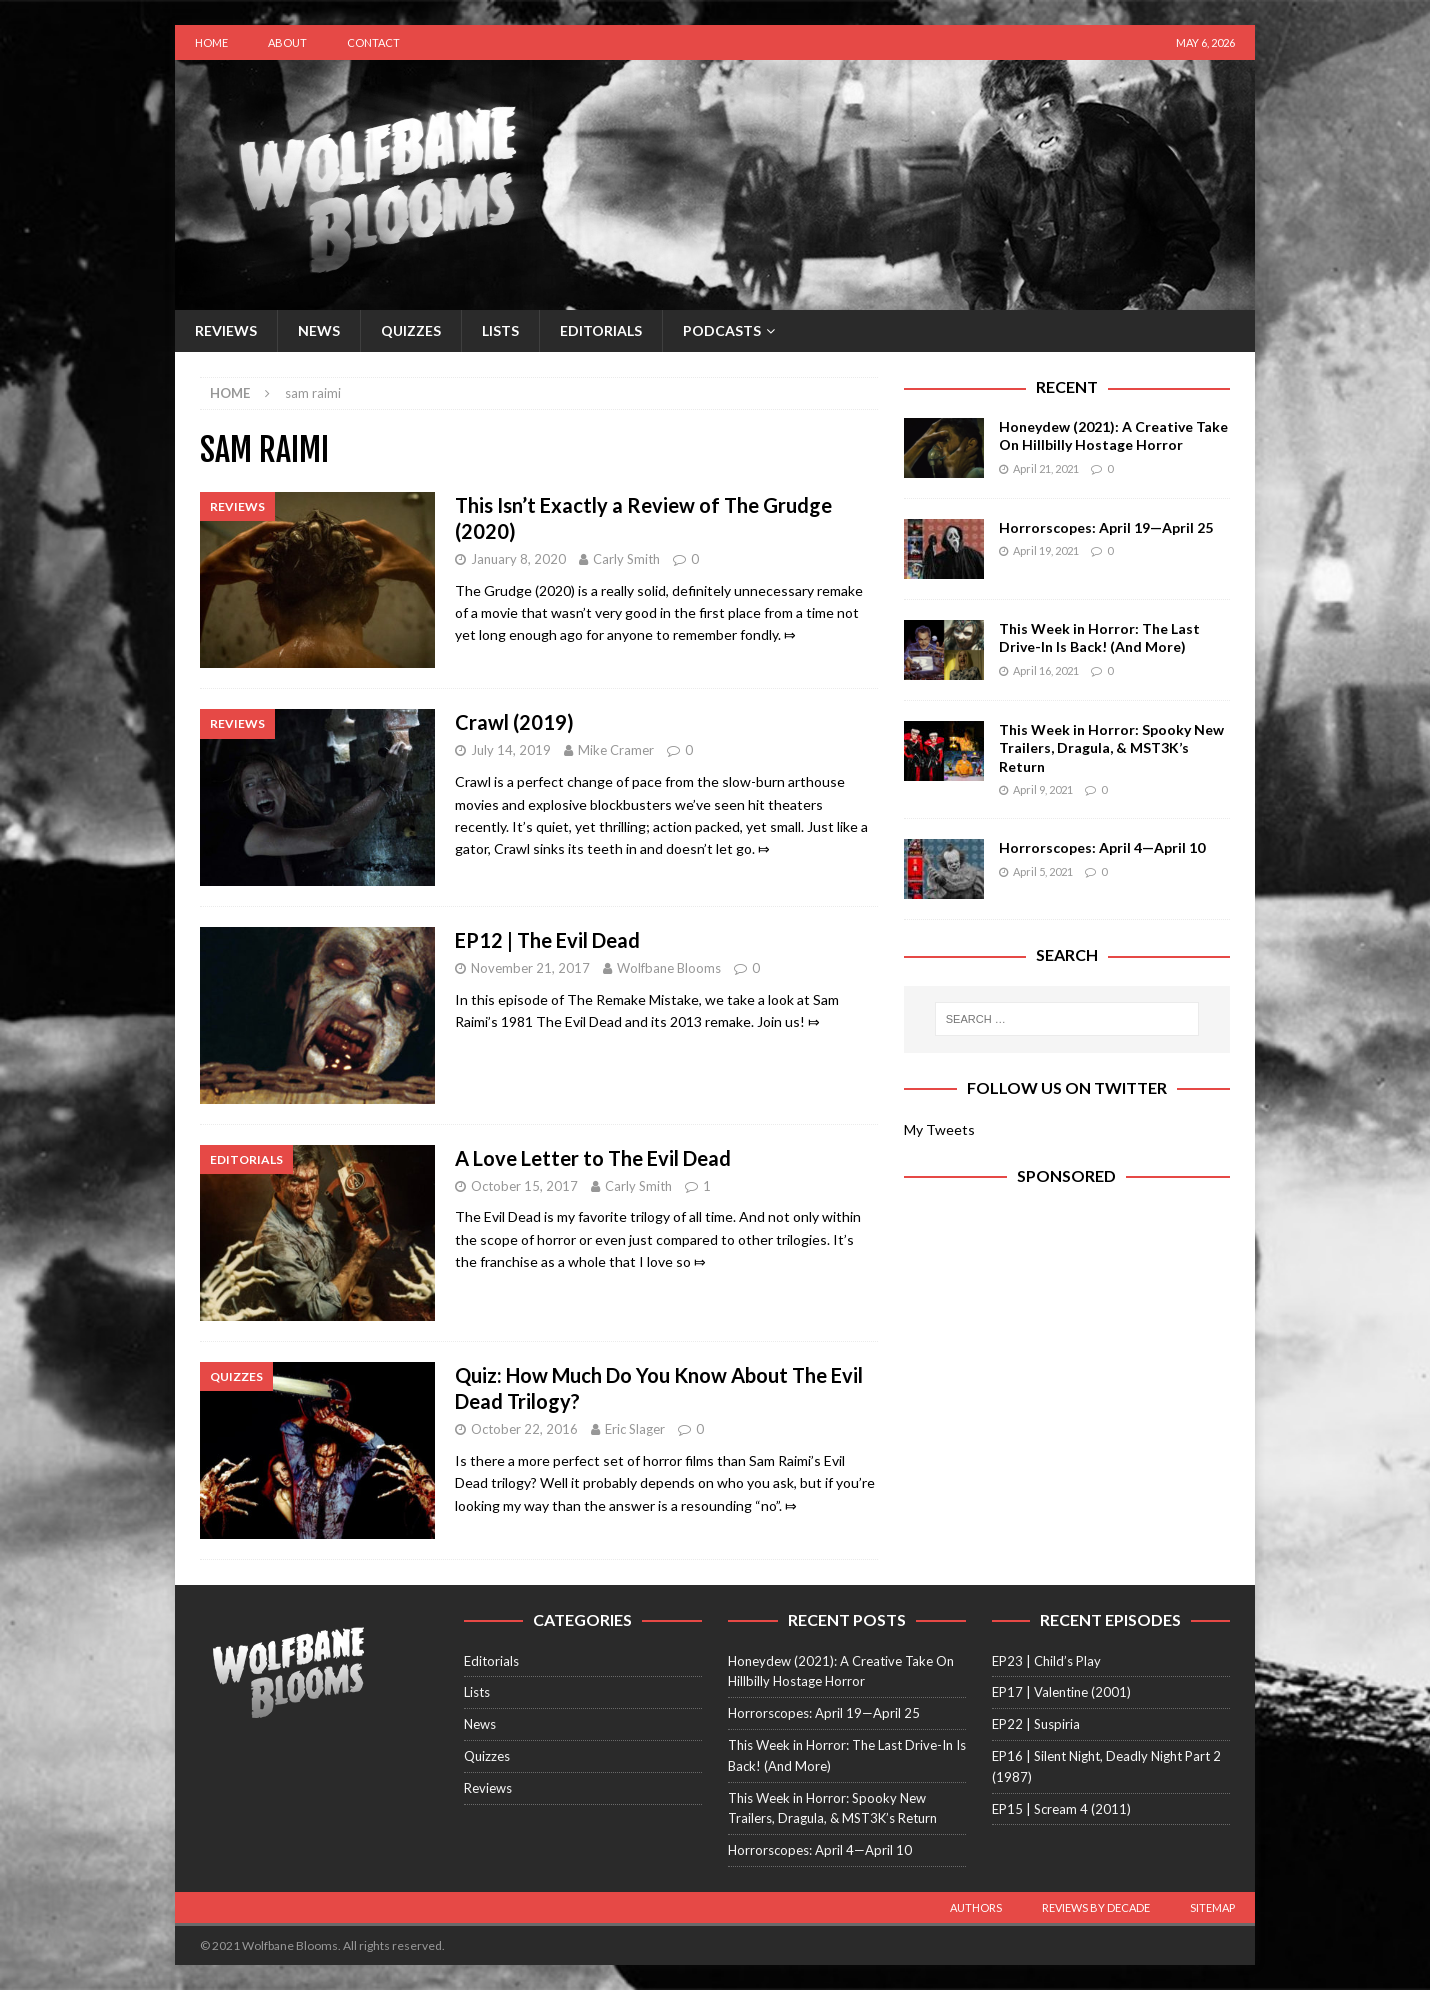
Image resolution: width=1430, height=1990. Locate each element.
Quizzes (411, 330)
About (287, 42)
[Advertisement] (1067, 1379)
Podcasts (722, 330)
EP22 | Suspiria (1036, 1724)
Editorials (601, 330)
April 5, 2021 (1043, 871)
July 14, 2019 (511, 750)
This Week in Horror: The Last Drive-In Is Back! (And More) (1099, 637)
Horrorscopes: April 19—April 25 (1106, 527)
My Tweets (939, 1129)
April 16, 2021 (1046, 670)
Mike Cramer (616, 750)
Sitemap (1212, 1907)
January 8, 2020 (518, 559)
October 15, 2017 (524, 1186)
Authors (976, 1907)
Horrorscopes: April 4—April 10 (1102, 847)
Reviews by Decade (1096, 1907)
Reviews (226, 330)
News (319, 330)
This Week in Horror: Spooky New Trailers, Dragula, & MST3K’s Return (1111, 747)
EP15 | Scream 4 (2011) (1061, 1809)
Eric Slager (635, 1429)
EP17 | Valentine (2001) (1061, 1692)
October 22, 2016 (524, 1429)
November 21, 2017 (530, 968)
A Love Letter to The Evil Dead (593, 1158)
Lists (500, 330)
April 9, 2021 (1043, 789)
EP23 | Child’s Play (1046, 1661)
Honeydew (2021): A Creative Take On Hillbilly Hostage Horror (1113, 435)
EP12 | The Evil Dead (547, 940)
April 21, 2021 (1046, 468)
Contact (373, 42)
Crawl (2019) (514, 722)
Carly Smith (626, 559)
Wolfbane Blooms (669, 968)
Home (211, 42)
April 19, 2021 (1046, 550)
